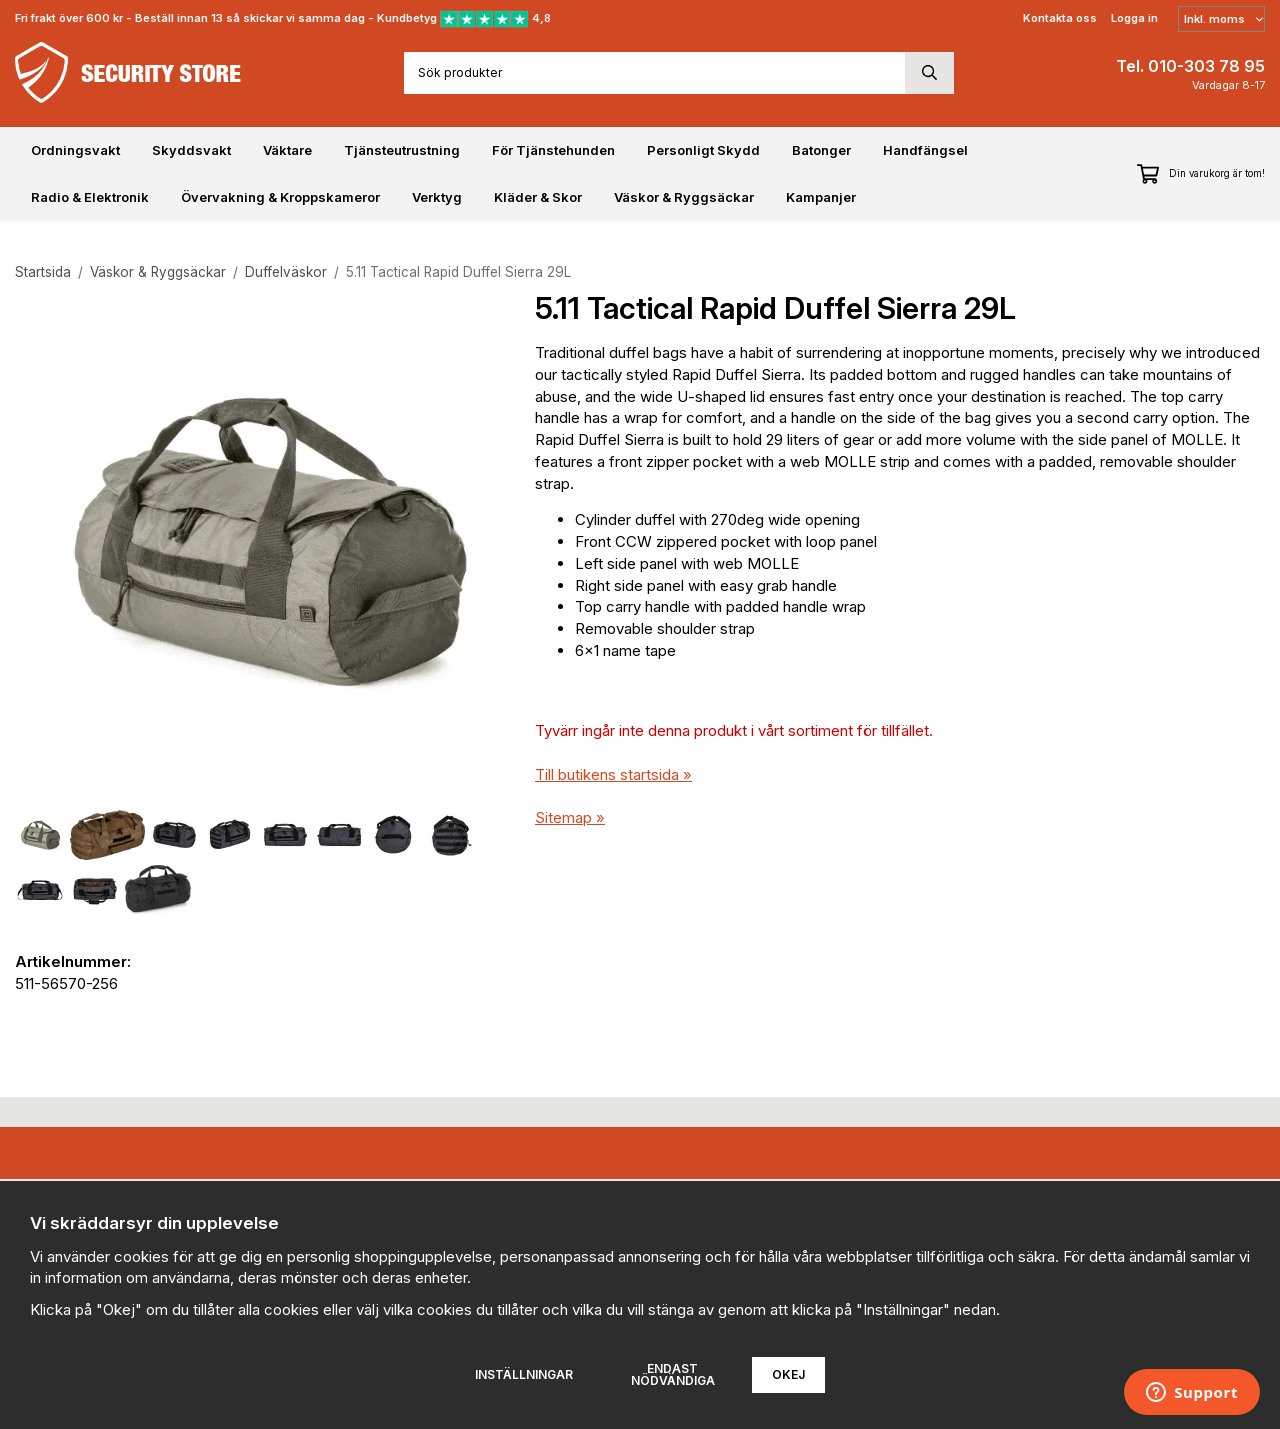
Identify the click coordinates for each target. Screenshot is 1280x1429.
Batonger (821, 150)
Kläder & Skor (538, 197)
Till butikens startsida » (613, 774)
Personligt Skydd (703, 150)
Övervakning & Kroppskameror (280, 197)
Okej (788, 1374)
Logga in (1134, 18)
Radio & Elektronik (90, 197)
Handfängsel (925, 150)
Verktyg (437, 197)
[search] (929, 73)
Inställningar (524, 1374)
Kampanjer (821, 197)
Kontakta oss (1060, 18)
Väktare (287, 150)
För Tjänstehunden (553, 150)
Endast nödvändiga (673, 1374)
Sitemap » (570, 817)
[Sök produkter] (654, 72)
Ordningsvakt (75, 150)
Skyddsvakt (191, 150)
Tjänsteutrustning (402, 150)
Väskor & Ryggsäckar (684, 197)
